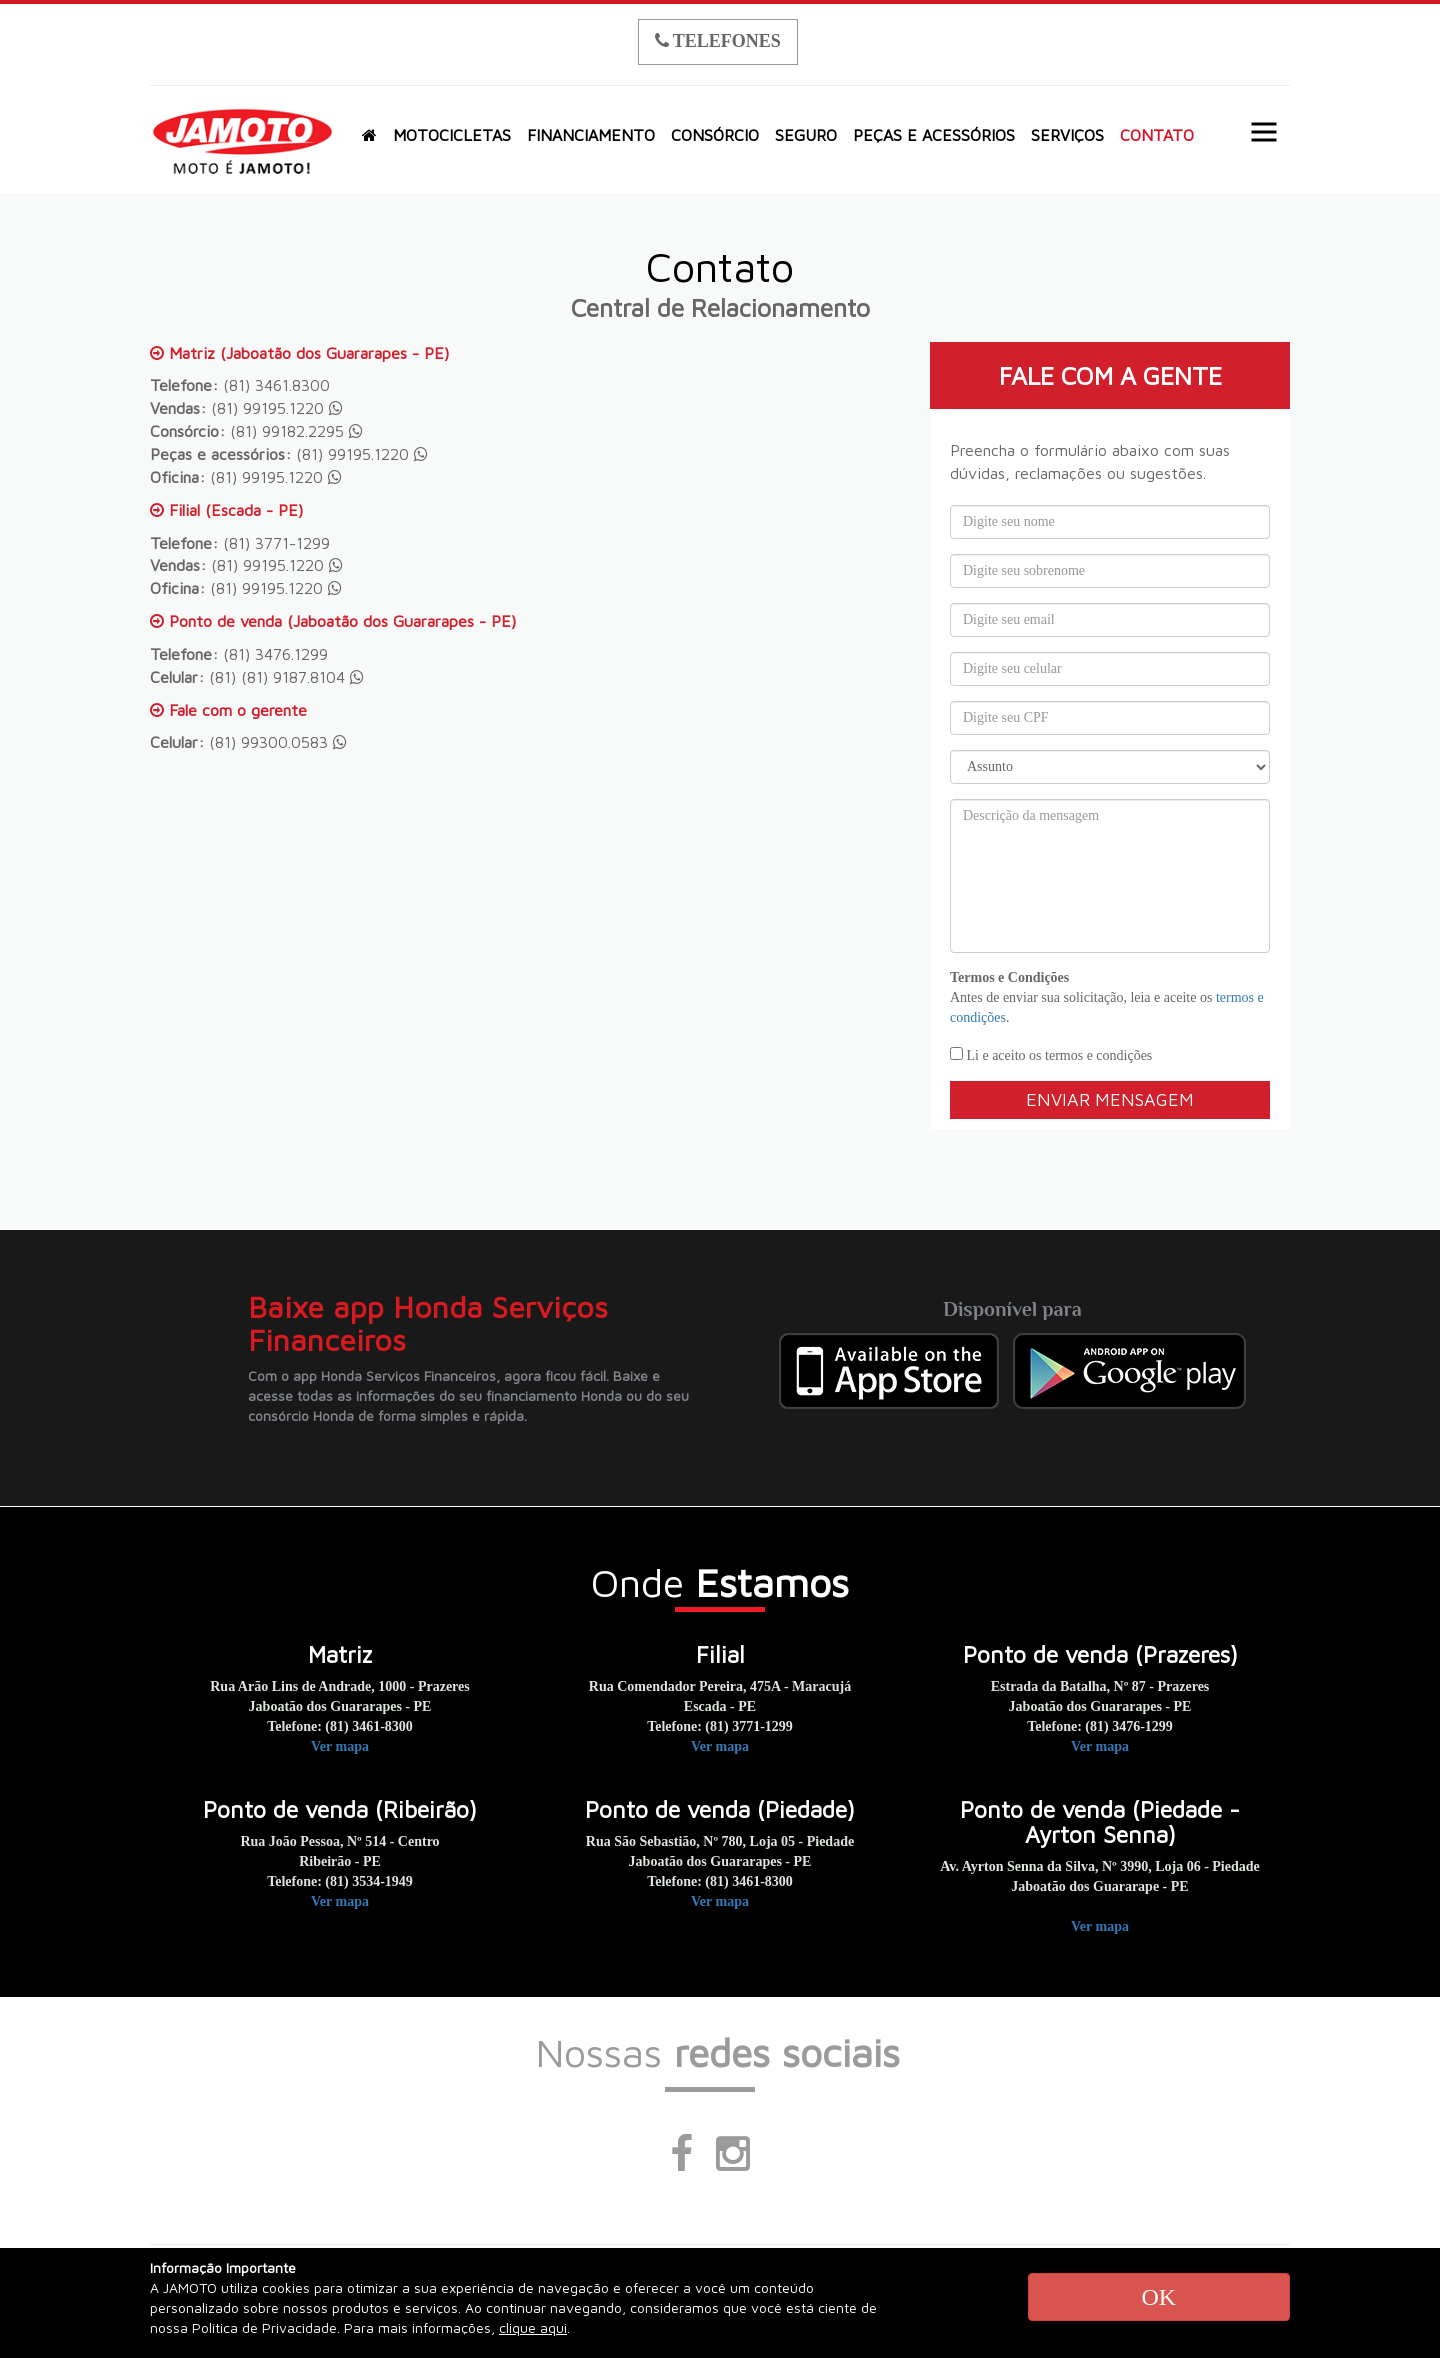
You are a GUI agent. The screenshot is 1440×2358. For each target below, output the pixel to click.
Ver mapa (340, 1746)
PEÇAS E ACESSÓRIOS (934, 135)
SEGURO (806, 135)
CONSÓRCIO (715, 135)
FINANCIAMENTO (591, 135)
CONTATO (1157, 135)
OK (1158, 2297)
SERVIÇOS (1067, 135)
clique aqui (533, 2327)
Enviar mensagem (1110, 1099)
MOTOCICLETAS (452, 135)
